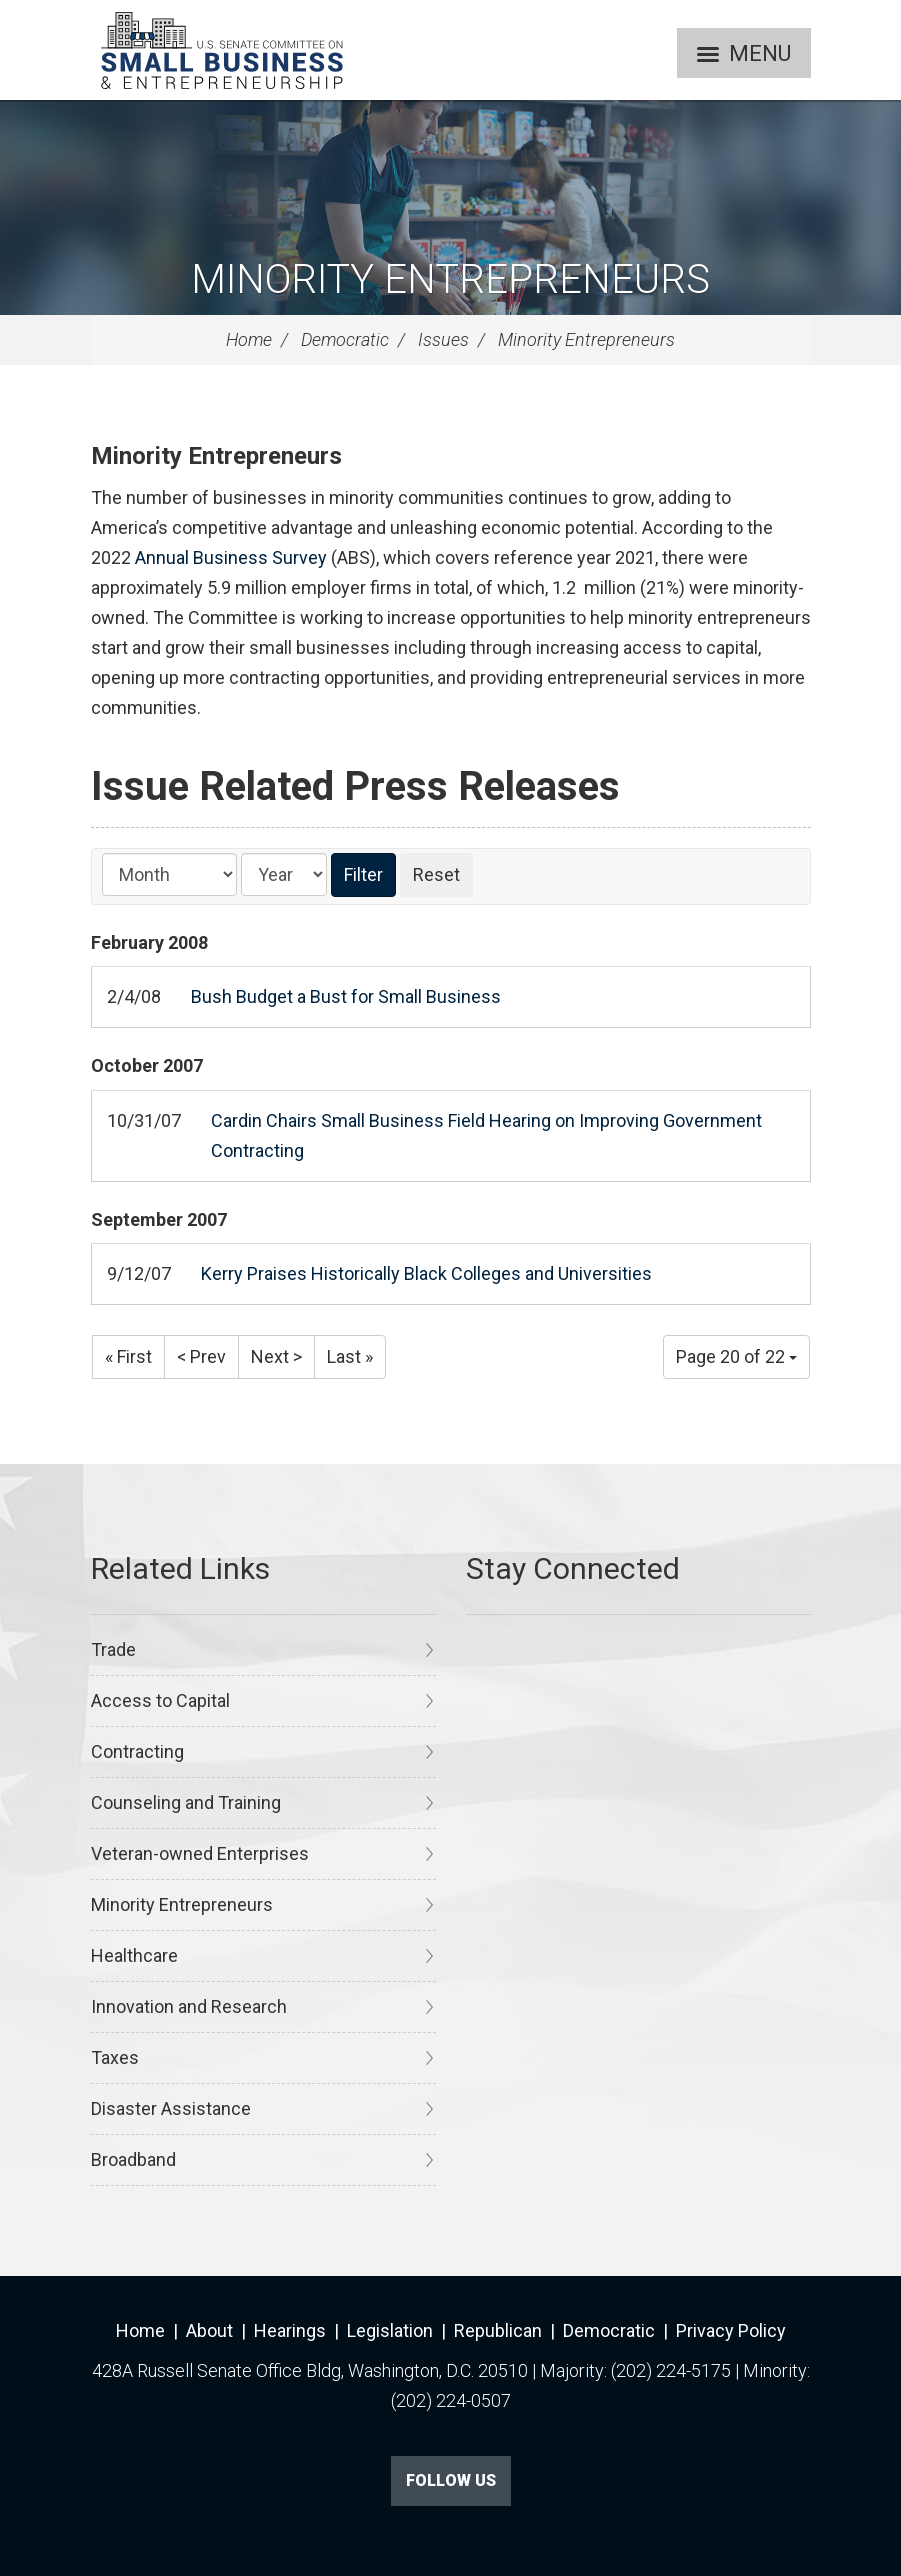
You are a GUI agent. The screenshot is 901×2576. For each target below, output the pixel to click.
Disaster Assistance (171, 2108)
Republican (498, 2330)
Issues (443, 339)
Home (249, 339)
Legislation (390, 2330)
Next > (276, 1356)
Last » (350, 1356)
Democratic (345, 339)
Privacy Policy (731, 2330)
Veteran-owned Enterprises (200, 1853)
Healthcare (134, 1955)
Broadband (133, 2159)
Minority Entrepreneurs (450, 279)
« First (128, 1356)
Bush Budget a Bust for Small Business (346, 996)
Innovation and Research (189, 2006)
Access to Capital (160, 1700)
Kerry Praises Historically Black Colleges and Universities (426, 1273)
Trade (113, 1649)
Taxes (115, 2057)
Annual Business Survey (231, 557)
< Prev (201, 1356)
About (209, 2330)
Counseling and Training (186, 1802)
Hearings (290, 2330)
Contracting (137, 1751)
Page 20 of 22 (736, 1356)
